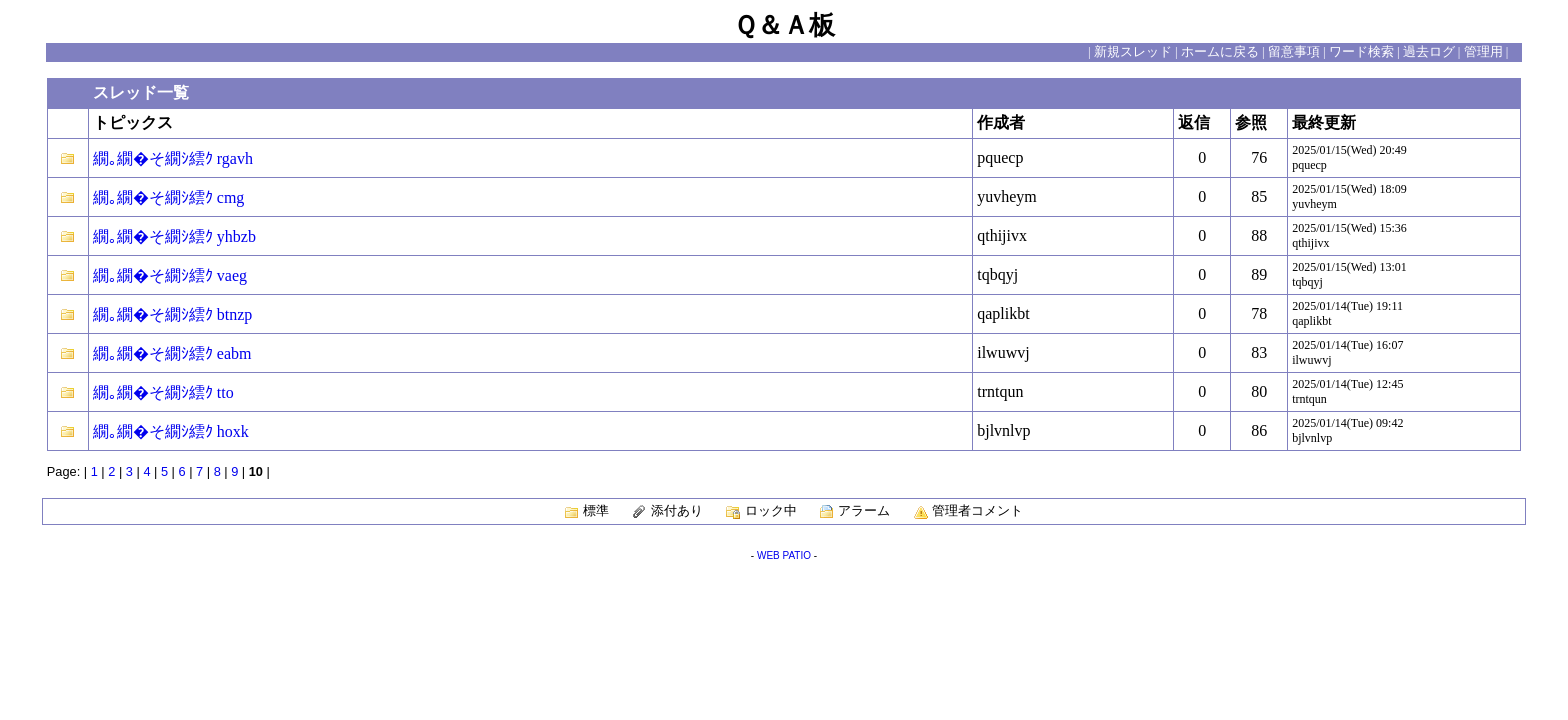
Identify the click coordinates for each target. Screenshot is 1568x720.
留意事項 (1294, 52)
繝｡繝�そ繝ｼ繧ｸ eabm (172, 353)
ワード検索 (1361, 52)
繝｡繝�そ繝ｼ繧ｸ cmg (169, 197)
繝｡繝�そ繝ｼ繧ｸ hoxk (171, 431)
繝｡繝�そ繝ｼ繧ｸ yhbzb (174, 236)
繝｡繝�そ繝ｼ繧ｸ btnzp (173, 314)
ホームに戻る (1220, 52)
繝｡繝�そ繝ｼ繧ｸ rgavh (173, 158)
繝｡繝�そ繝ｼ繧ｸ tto (163, 392)
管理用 (1483, 52)
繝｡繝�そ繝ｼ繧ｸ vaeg (170, 275)
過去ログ (1429, 52)
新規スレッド (1133, 52)
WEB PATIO (784, 555)
